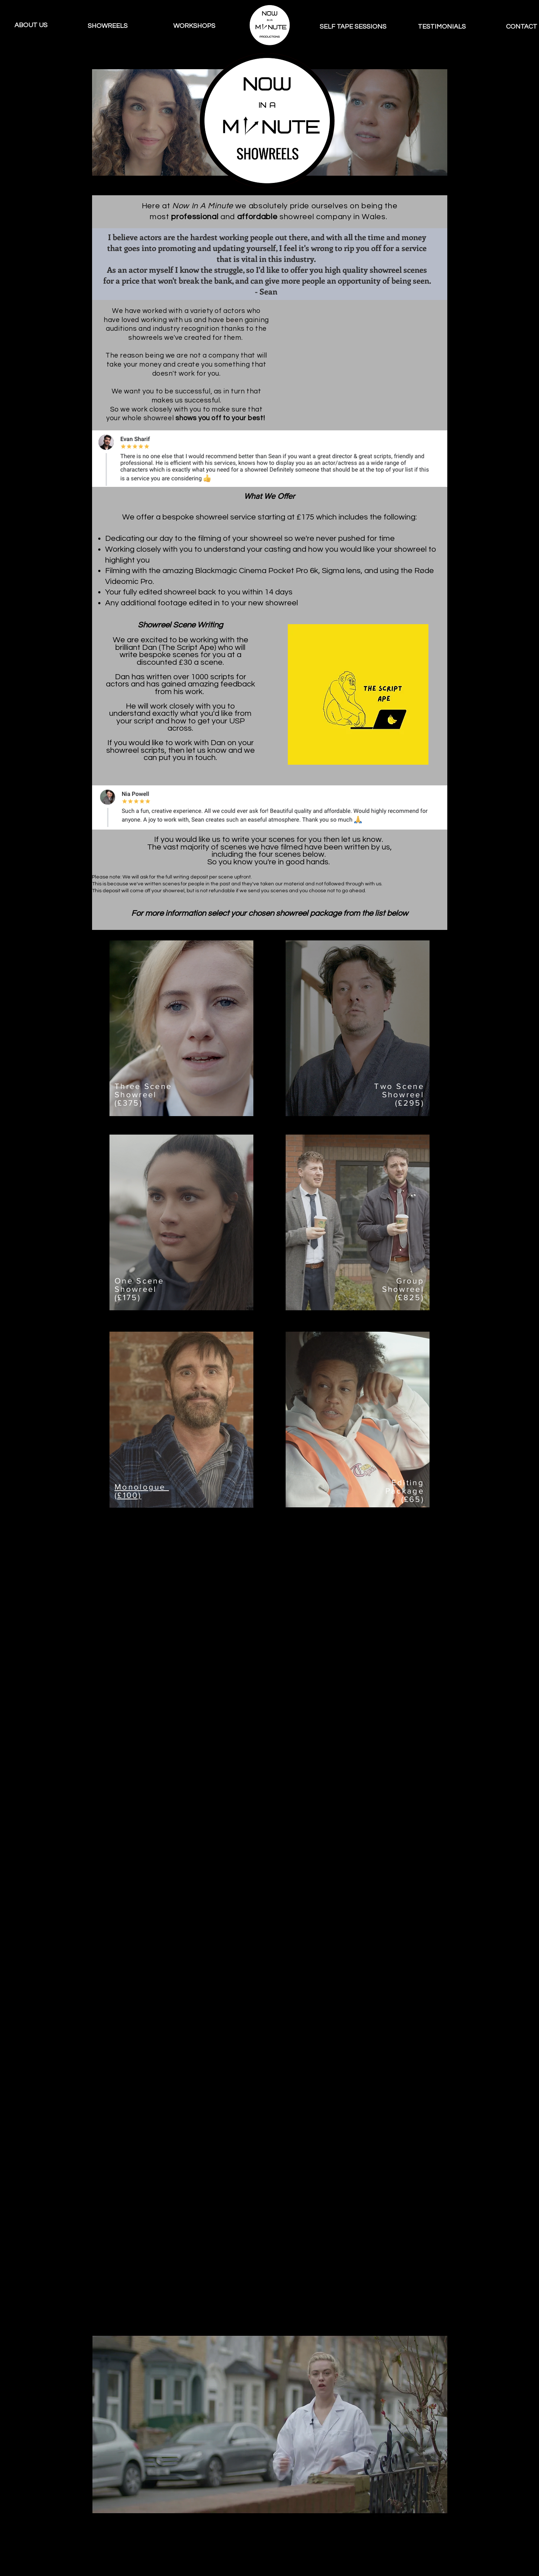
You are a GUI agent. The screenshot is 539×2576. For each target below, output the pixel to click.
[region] (181, 1028)
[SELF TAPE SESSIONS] (353, 26)
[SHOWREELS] (108, 25)
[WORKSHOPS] (194, 25)
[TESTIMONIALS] (442, 26)
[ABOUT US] (31, 25)
